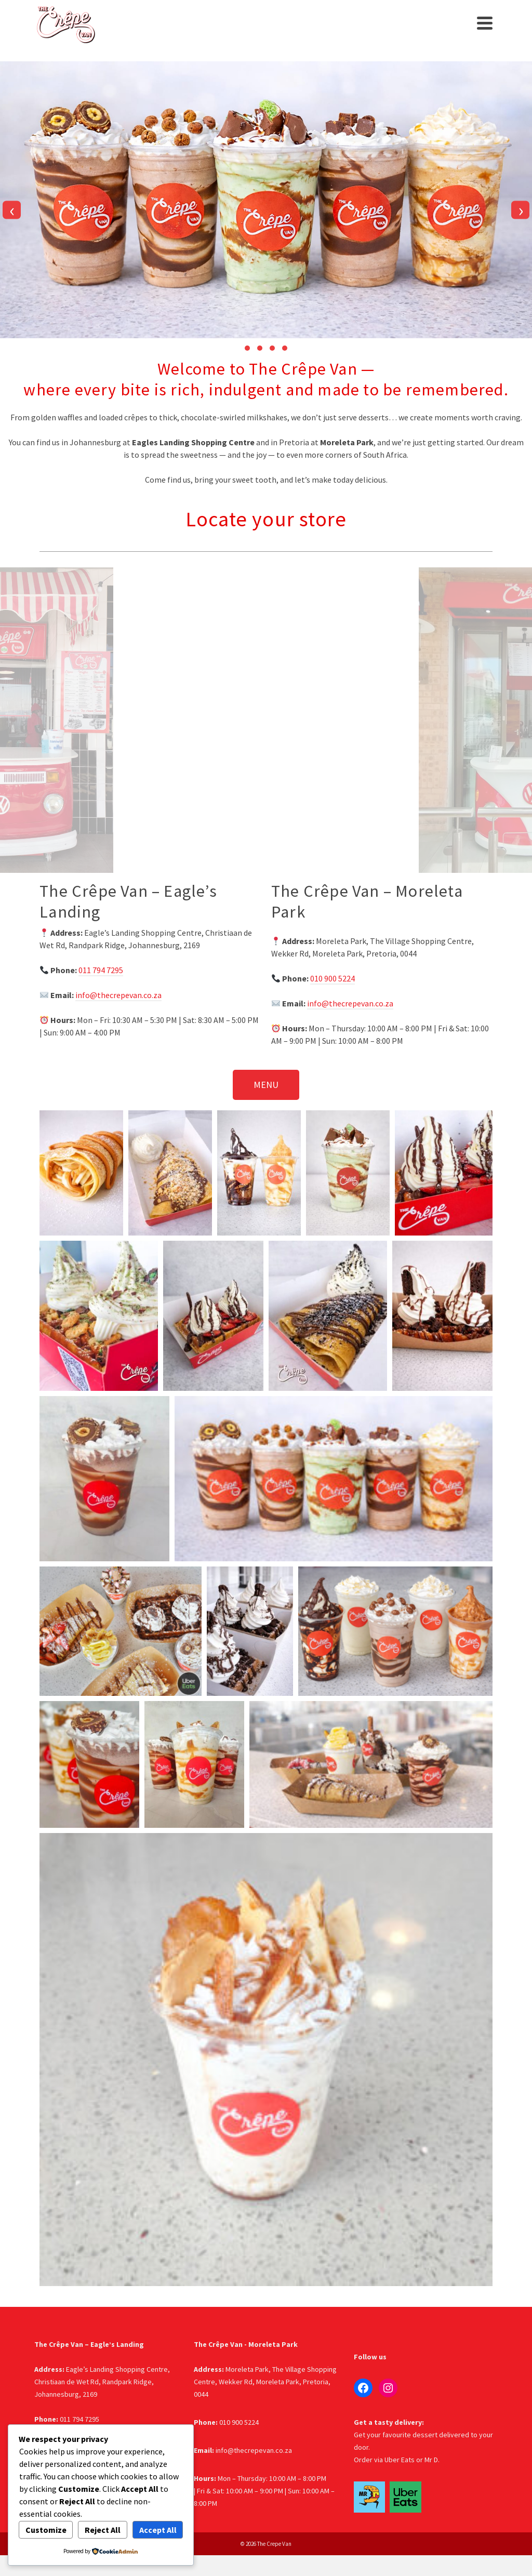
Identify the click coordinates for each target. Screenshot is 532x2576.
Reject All (103, 2530)
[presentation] (12, 210)
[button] (247, 348)
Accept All (158, 2530)
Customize (45, 2530)
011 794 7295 (100, 970)
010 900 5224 (332, 978)
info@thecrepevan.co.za (118, 995)
